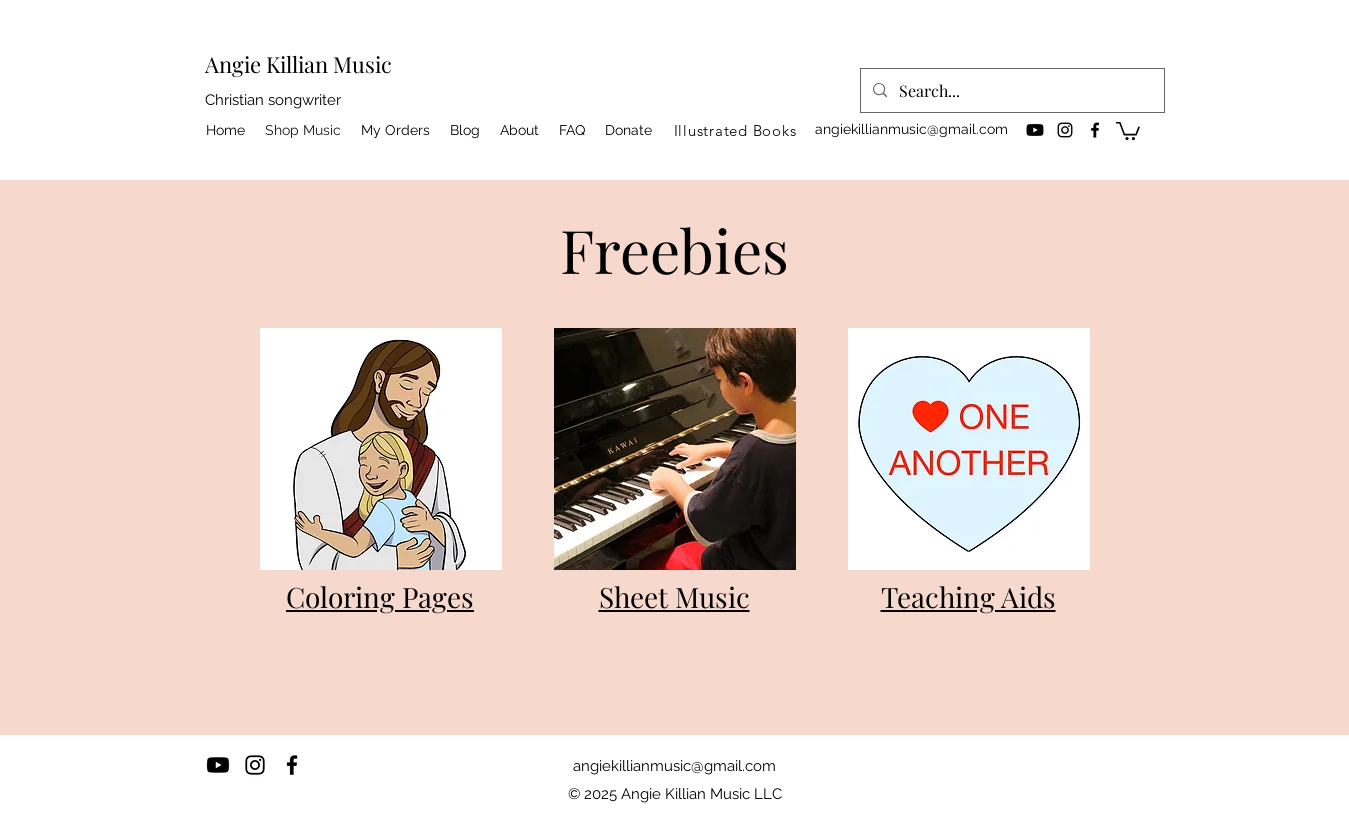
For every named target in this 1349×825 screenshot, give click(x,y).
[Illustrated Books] (735, 130)
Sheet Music (674, 596)
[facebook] (1095, 130)
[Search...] (1010, 91)
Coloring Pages (380, 596)
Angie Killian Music (298, 64)
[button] (1128, 130)
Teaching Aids (968, 596)
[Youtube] (1035, 130)
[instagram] (1065, 130)
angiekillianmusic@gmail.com (911, 129)
